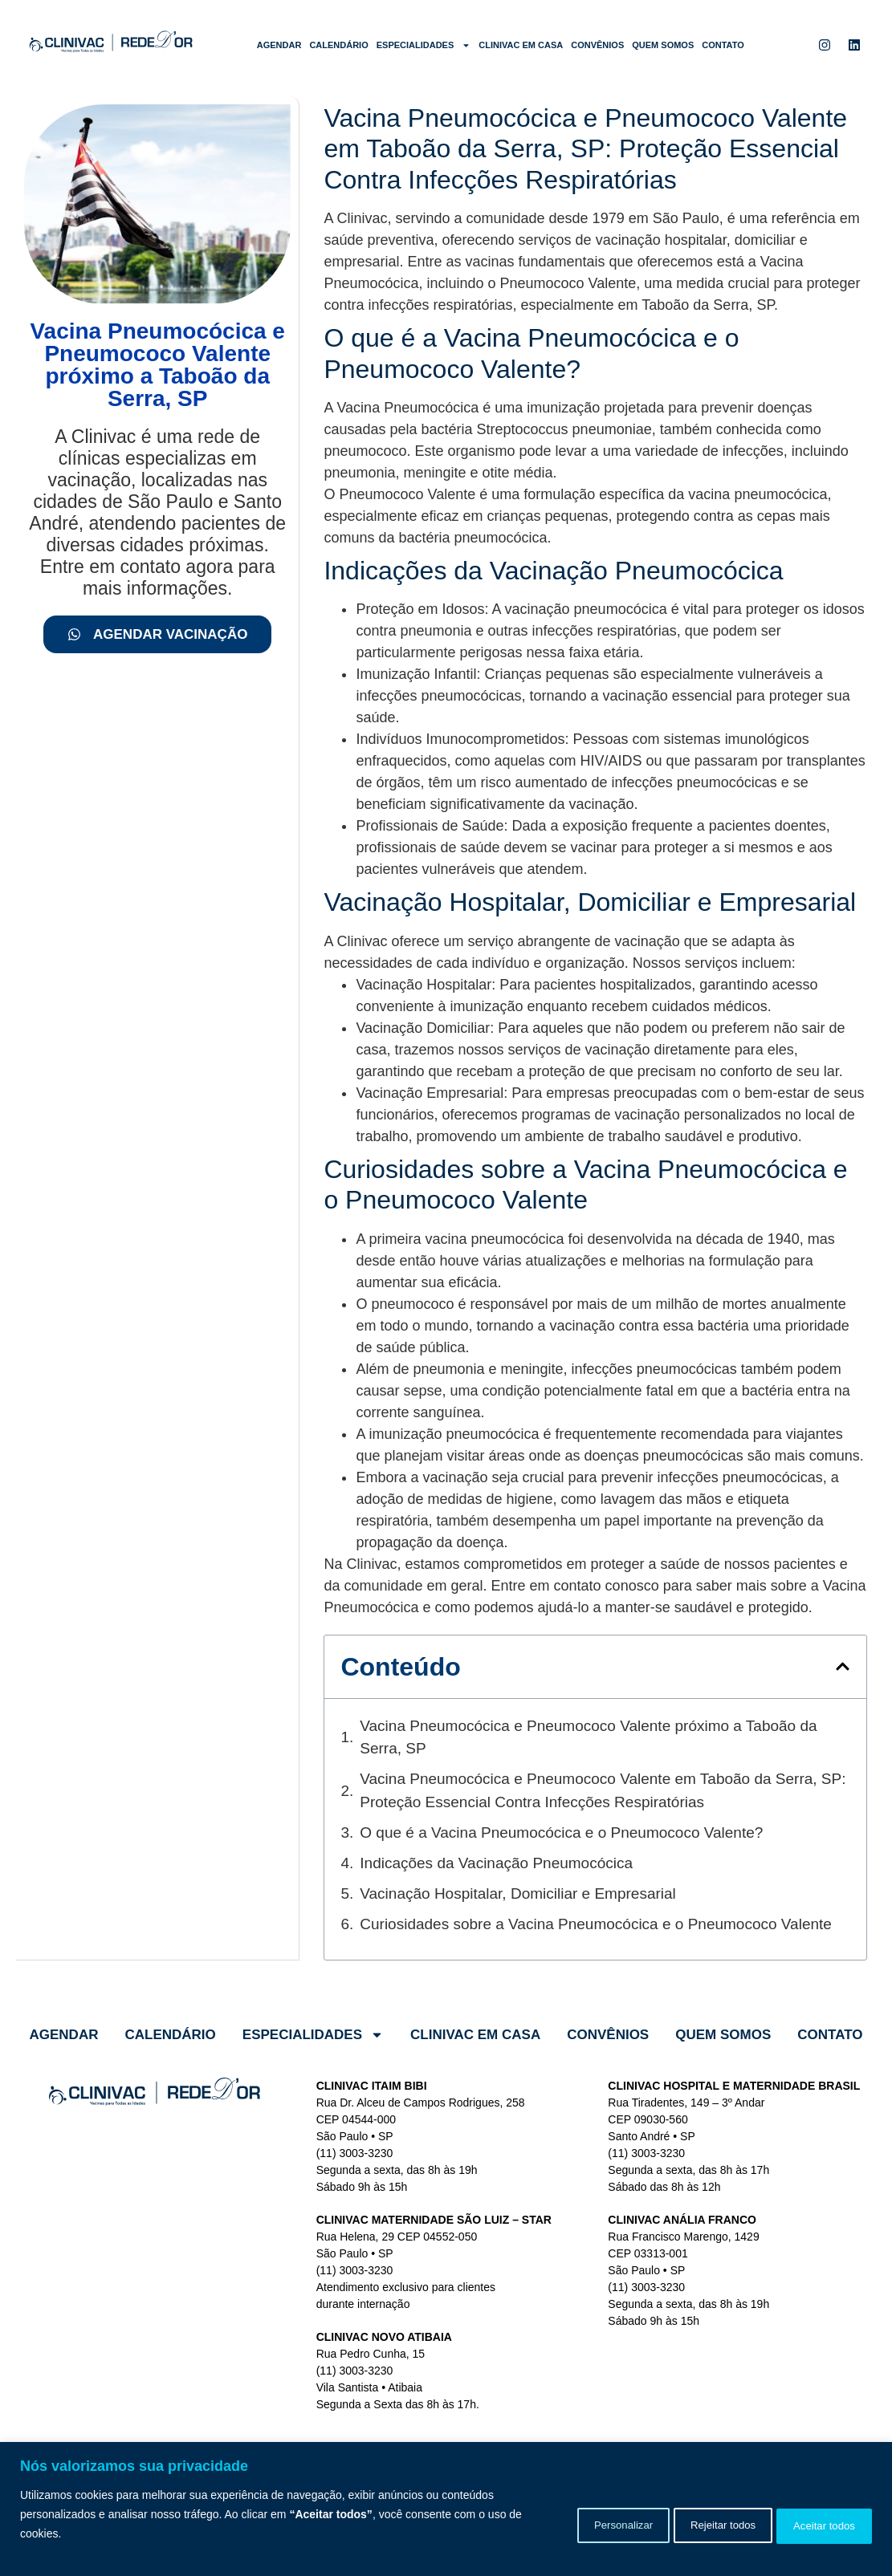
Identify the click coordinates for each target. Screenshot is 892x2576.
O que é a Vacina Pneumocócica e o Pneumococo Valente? (561, 1832)
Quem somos (663, 45)
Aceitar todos (816, 2523)
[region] (446, 2509)
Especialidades (424, 45)
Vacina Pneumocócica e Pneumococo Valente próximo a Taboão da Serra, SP (588, 1737)
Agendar (279, 45)
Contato (723, 45)
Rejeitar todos (695, 2523)
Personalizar (576, 2523)
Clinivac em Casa (521, 45)
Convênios (597, 45)
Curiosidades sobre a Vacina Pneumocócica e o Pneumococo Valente (596, 1924)
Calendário (338, 45)
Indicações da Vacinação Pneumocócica (496, 1863)
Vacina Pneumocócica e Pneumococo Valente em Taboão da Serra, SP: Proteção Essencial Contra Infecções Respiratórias (602, 1790)
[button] (842, 1666)
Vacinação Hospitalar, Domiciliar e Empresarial (518, 1893)
